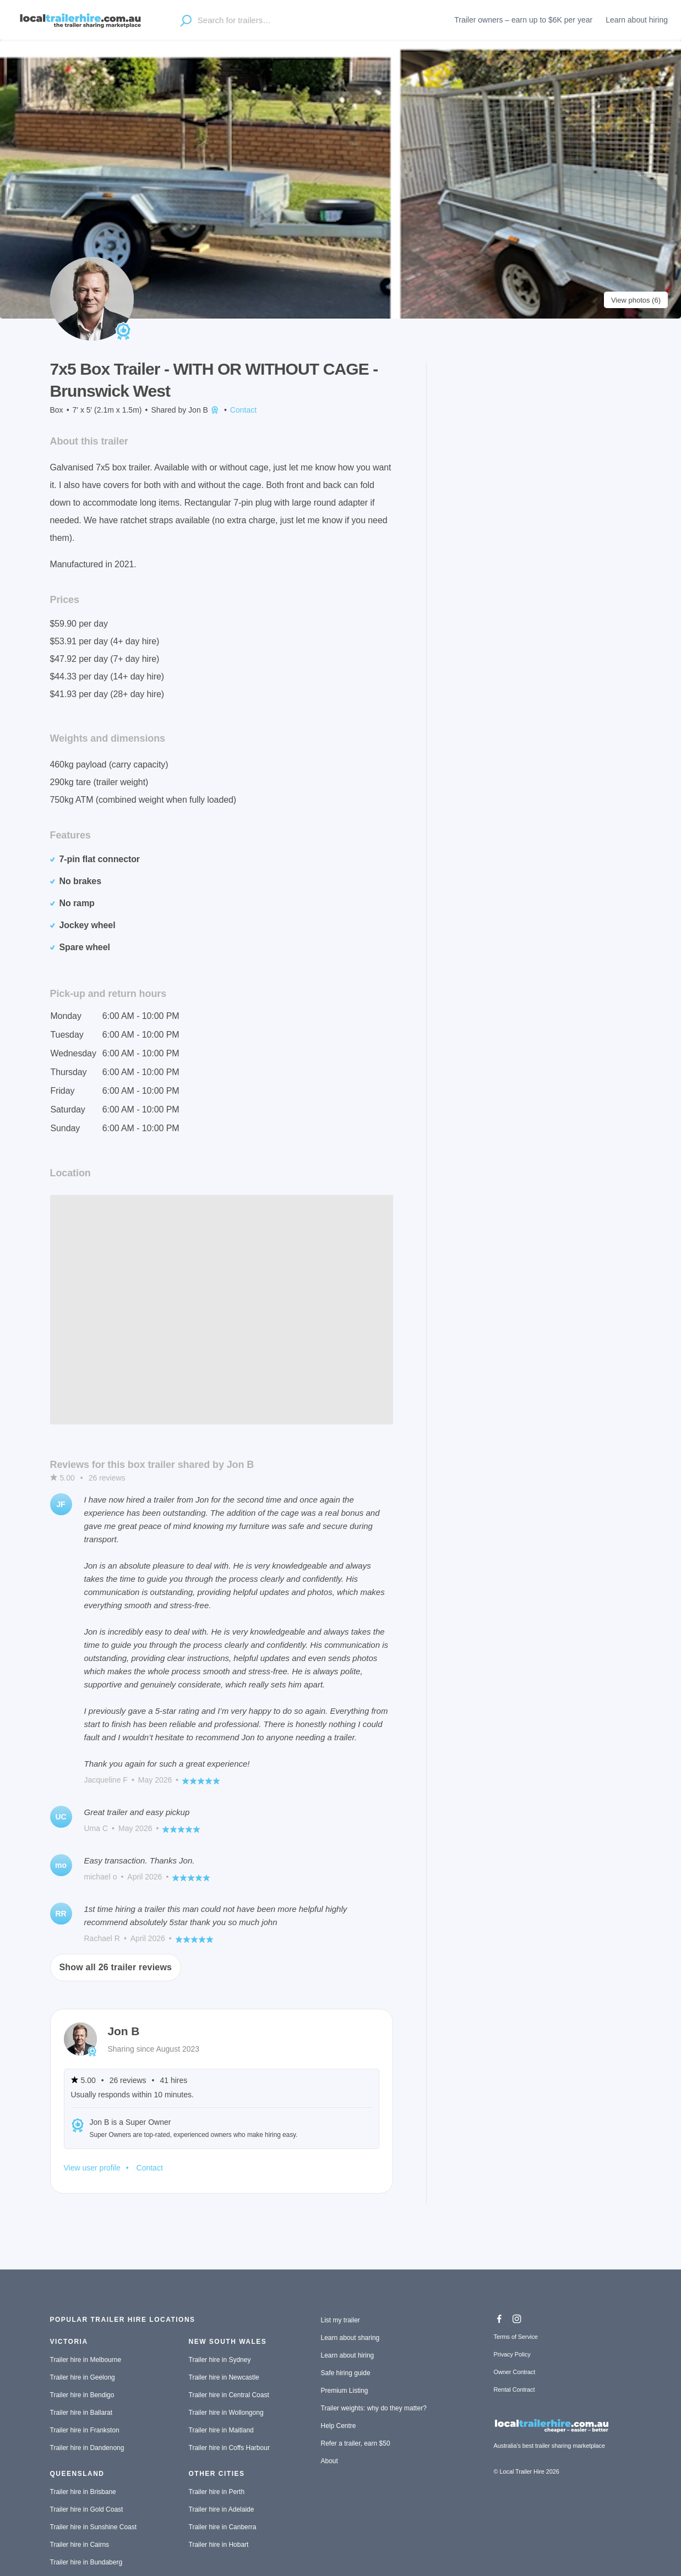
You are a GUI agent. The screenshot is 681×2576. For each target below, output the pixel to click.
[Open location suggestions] (185, 20)
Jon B (204, 409)
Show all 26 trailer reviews (115, 1967)
